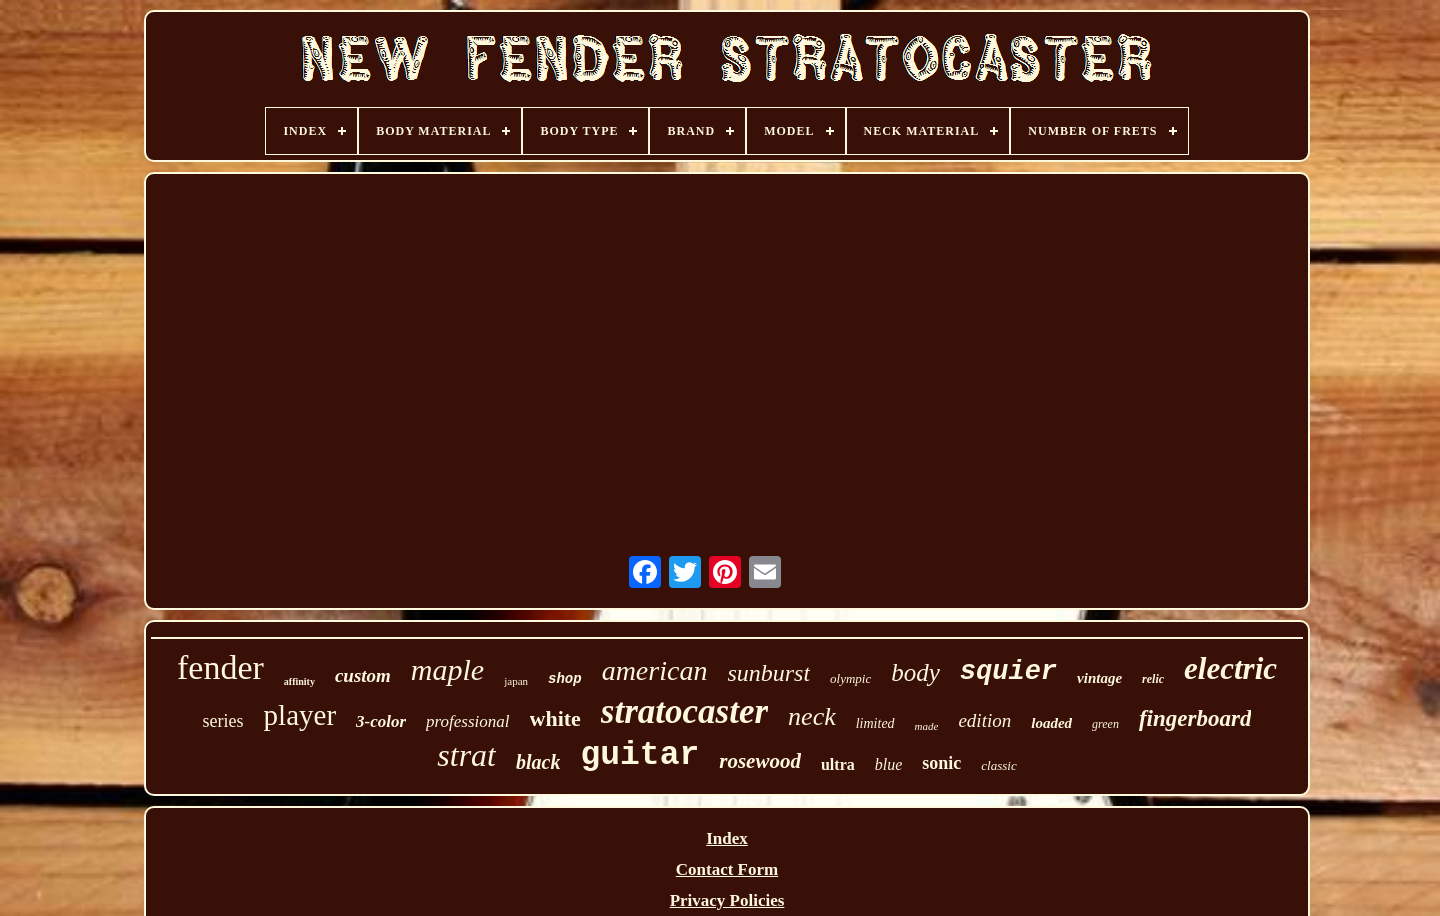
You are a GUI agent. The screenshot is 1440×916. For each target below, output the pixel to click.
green (1105, 724)
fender (220, 667)
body (915, 672)
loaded (1051, 723)
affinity (299, 681)
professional (467, 721)
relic (1153, 679)
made (927, 726)
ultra (838, 764)
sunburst (768, 673)
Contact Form (727, 869)
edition (984, 720)
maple (447, 669)
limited (875, 723)
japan (516, 681)
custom (363, 675)
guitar (639, 755)
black (538, 762)
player (300, 715)
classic (998, 765)
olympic (850, 678)
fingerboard (1195, 718)
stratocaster (684, 711)
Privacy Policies (727, 900)
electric (1230, 668)
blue (889, 764)
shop (565, 679)
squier (1008, 672)
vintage (1099, 678)
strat (466, 755)
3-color (381, 721)
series (223, 721)
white (555, 718)
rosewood (760, 761)
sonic (941, 763)
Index (727, 838)
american (655, 670)
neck (812, 716)
